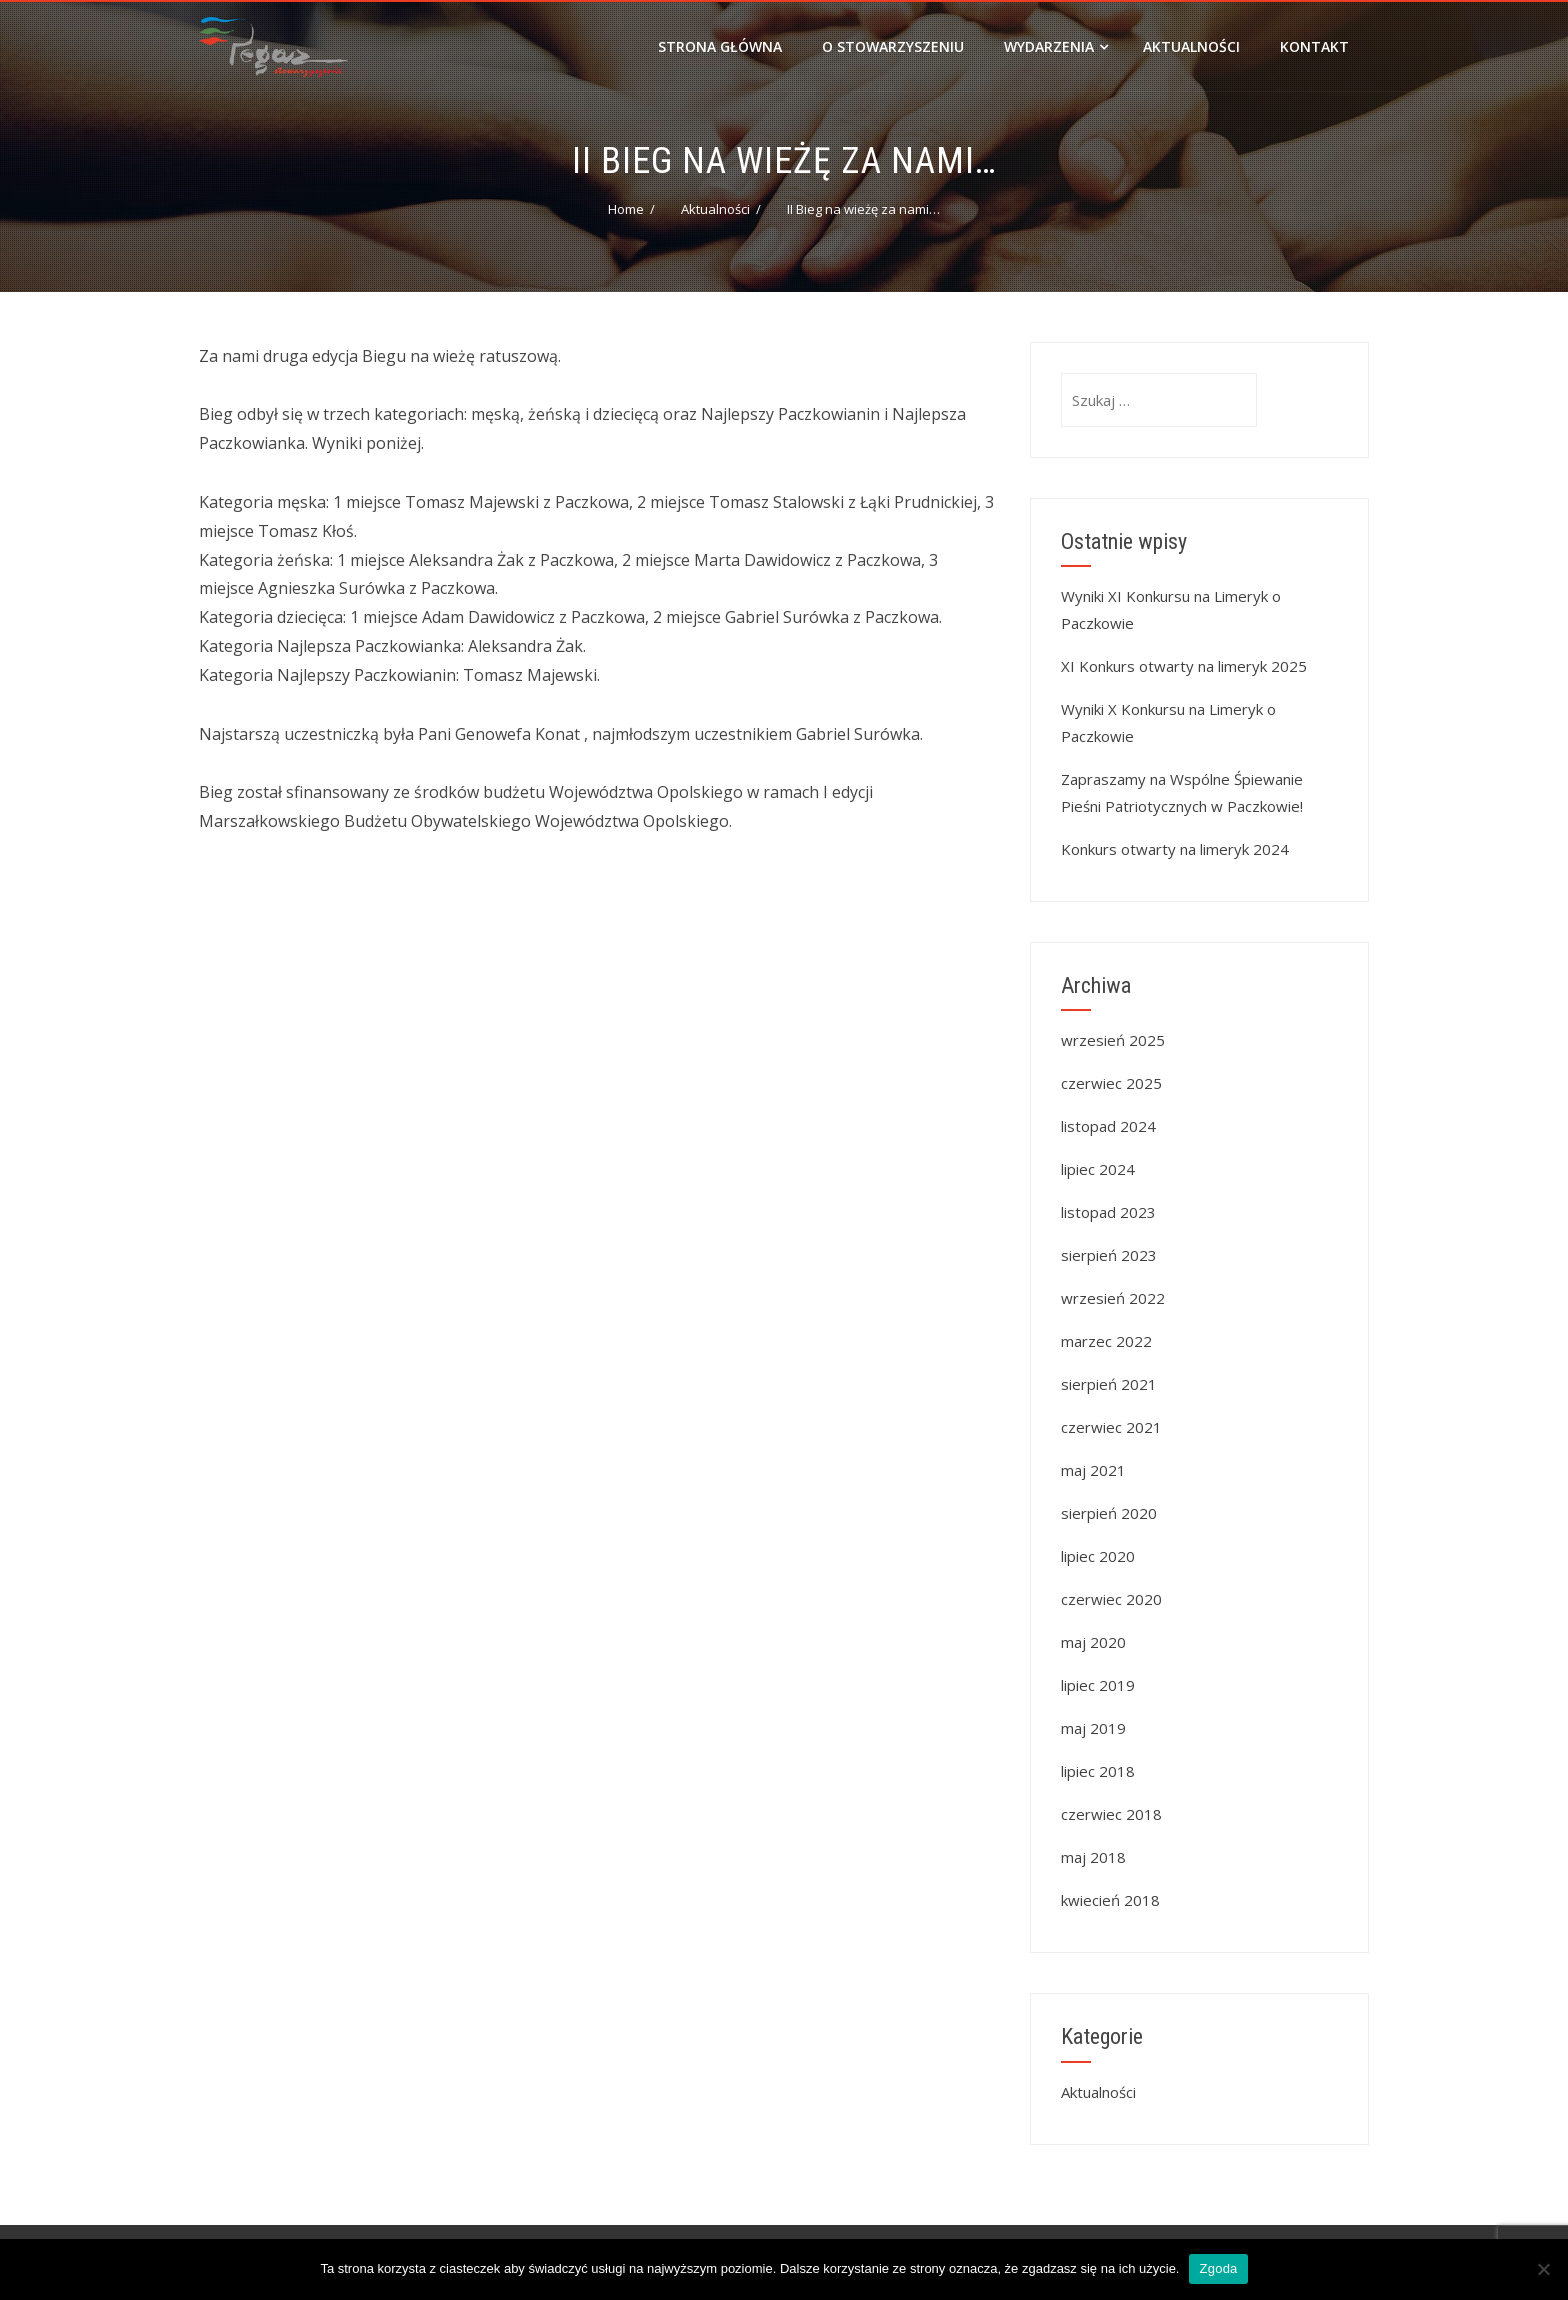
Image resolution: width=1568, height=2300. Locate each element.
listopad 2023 (1108, 1212)
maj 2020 (1093, 1642)
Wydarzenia (1056, 46)
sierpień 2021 (1109, 1384)
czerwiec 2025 (1111, 1083)
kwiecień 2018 (1110, 1900)
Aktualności (1191, 46)
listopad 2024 (1108, 1126)
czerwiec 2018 (1111, 1814)
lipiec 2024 (1098, 1169)
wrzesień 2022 (1113, 1298)
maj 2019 (1093, 1728)
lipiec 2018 (1098, 1771)
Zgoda (1218, 2268)
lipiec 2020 (1098, 1556)
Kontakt (1314, 46)
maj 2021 (1093, 1470)
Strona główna (720, 46)
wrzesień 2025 (1113, 1040)
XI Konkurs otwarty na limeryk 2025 (1184, 666)
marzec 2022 (1106, 1341)
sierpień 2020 (1109, 1513)
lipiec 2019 (1098, 1685)
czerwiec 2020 (1111, 1599)
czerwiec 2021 (1111, 1427)
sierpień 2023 (1109, 1255)
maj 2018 (1093, 1857)
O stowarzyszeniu (893, 46)
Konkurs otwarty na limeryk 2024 (1175, 849)
